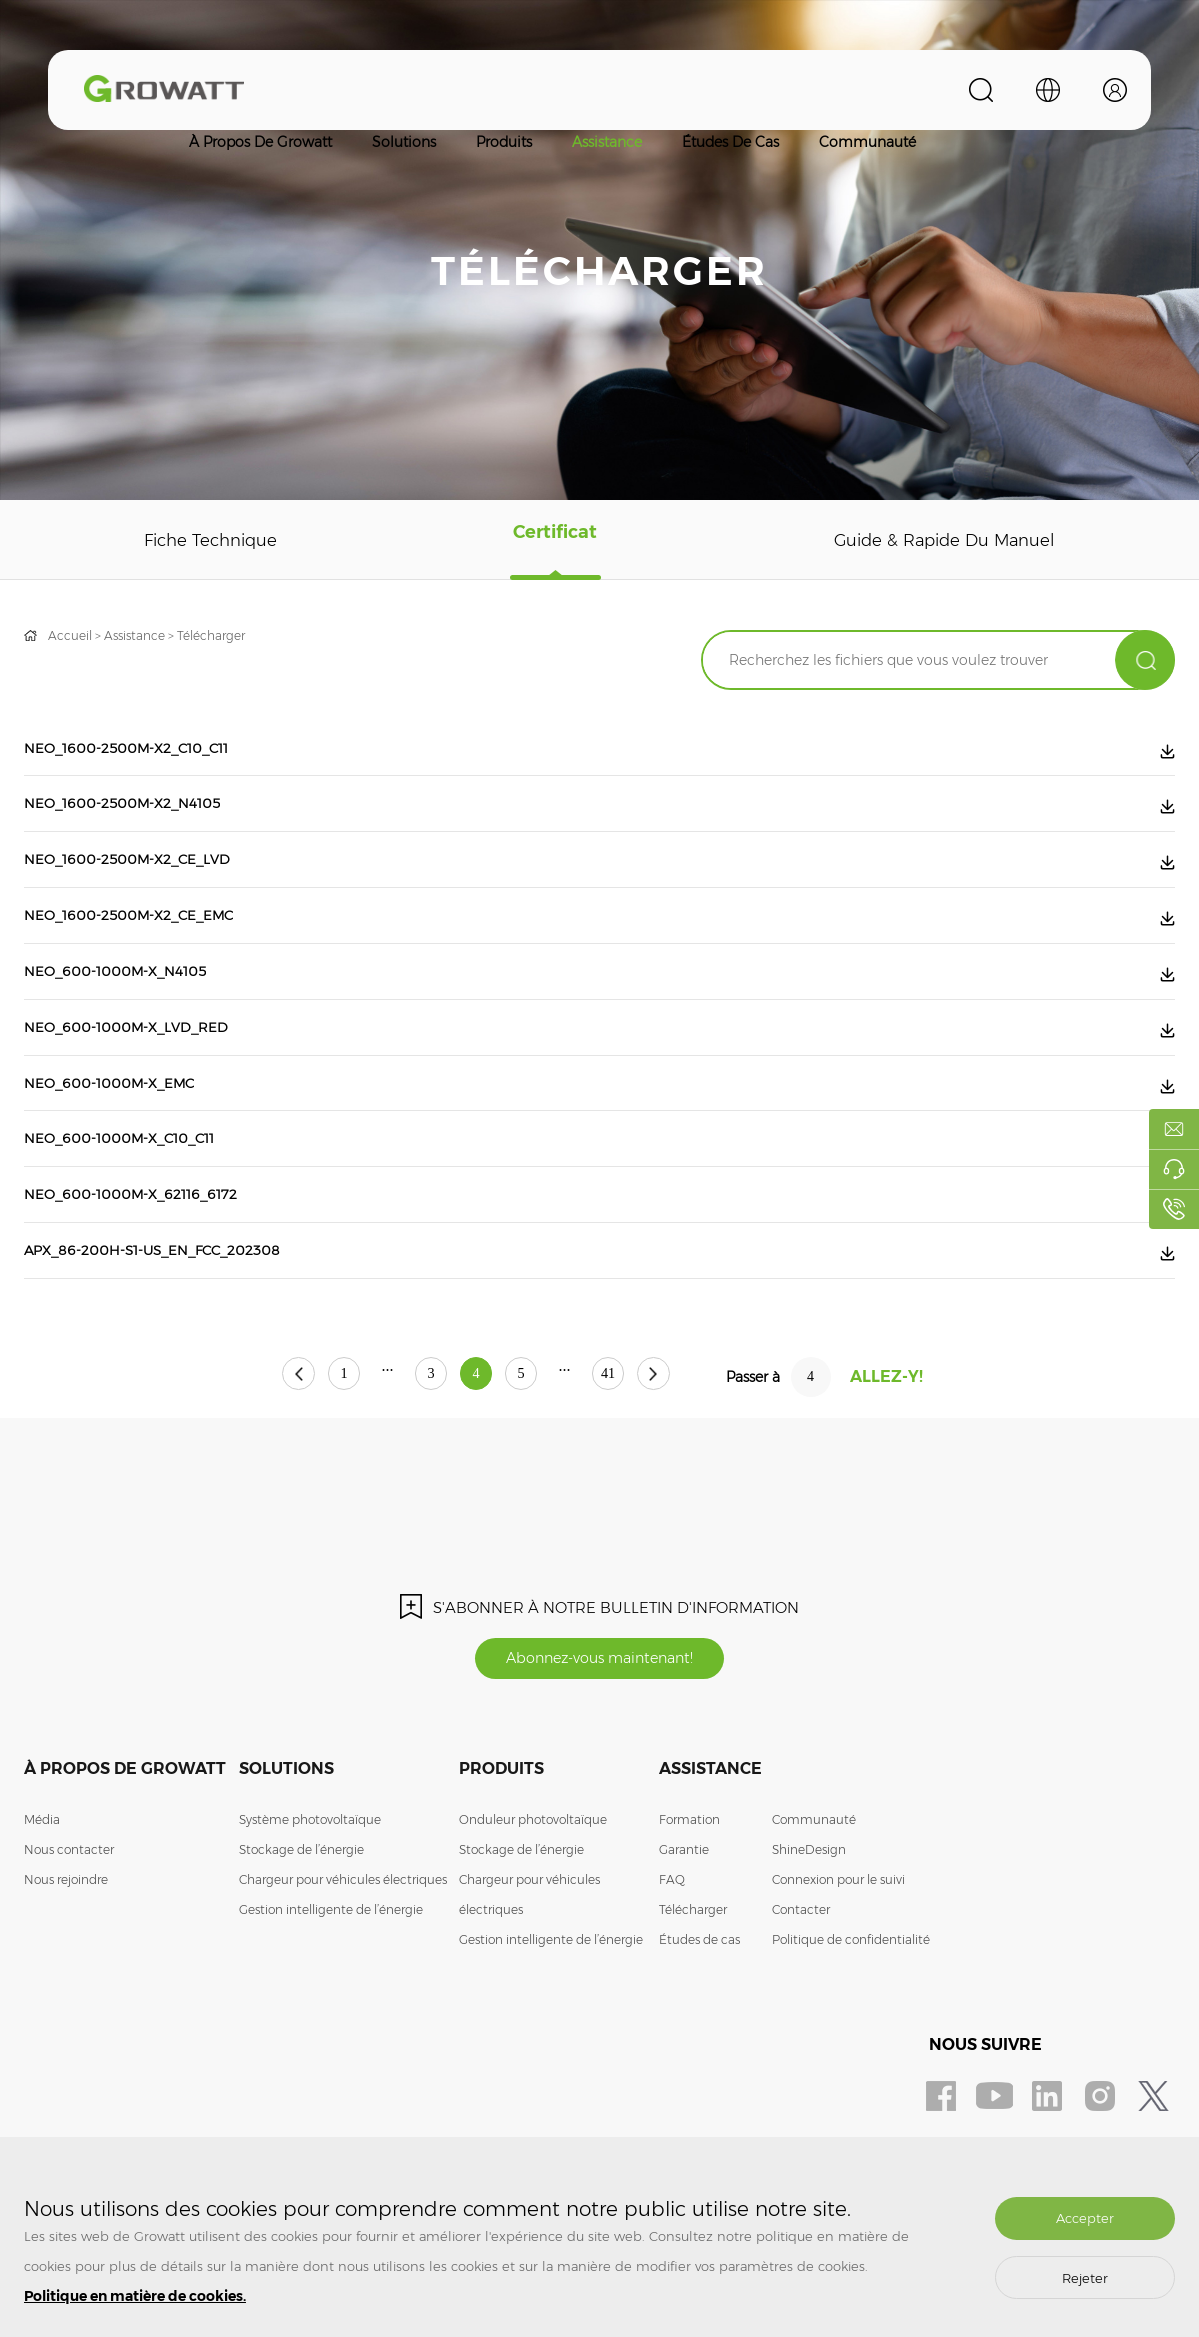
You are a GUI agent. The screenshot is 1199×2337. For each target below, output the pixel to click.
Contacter (801, 1996)
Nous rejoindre (66, 1966)
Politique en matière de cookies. (135, 2296)
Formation (689, 1906)
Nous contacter (69, 1936)
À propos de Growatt (260, 142)
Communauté (867, 142)
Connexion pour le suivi (838, 1966)
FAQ (672, 1966)
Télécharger (211, 635)
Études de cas (730, 142)
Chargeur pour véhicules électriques (343, 1966)
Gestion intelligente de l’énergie (331, 1996)
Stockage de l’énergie (301, 1936)
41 (660, 1459)
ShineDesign (809, 1936)
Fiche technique (210, 540)
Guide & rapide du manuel (941, 540)
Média (42, 1906)
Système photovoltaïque (310, 1906)
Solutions (404, 142)
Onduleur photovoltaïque (533, 1906)
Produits (504, 142)
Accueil (70, 635)
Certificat (552, 540)
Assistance (607, 142)
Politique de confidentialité (851, 2026)
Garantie (684, 1936)
